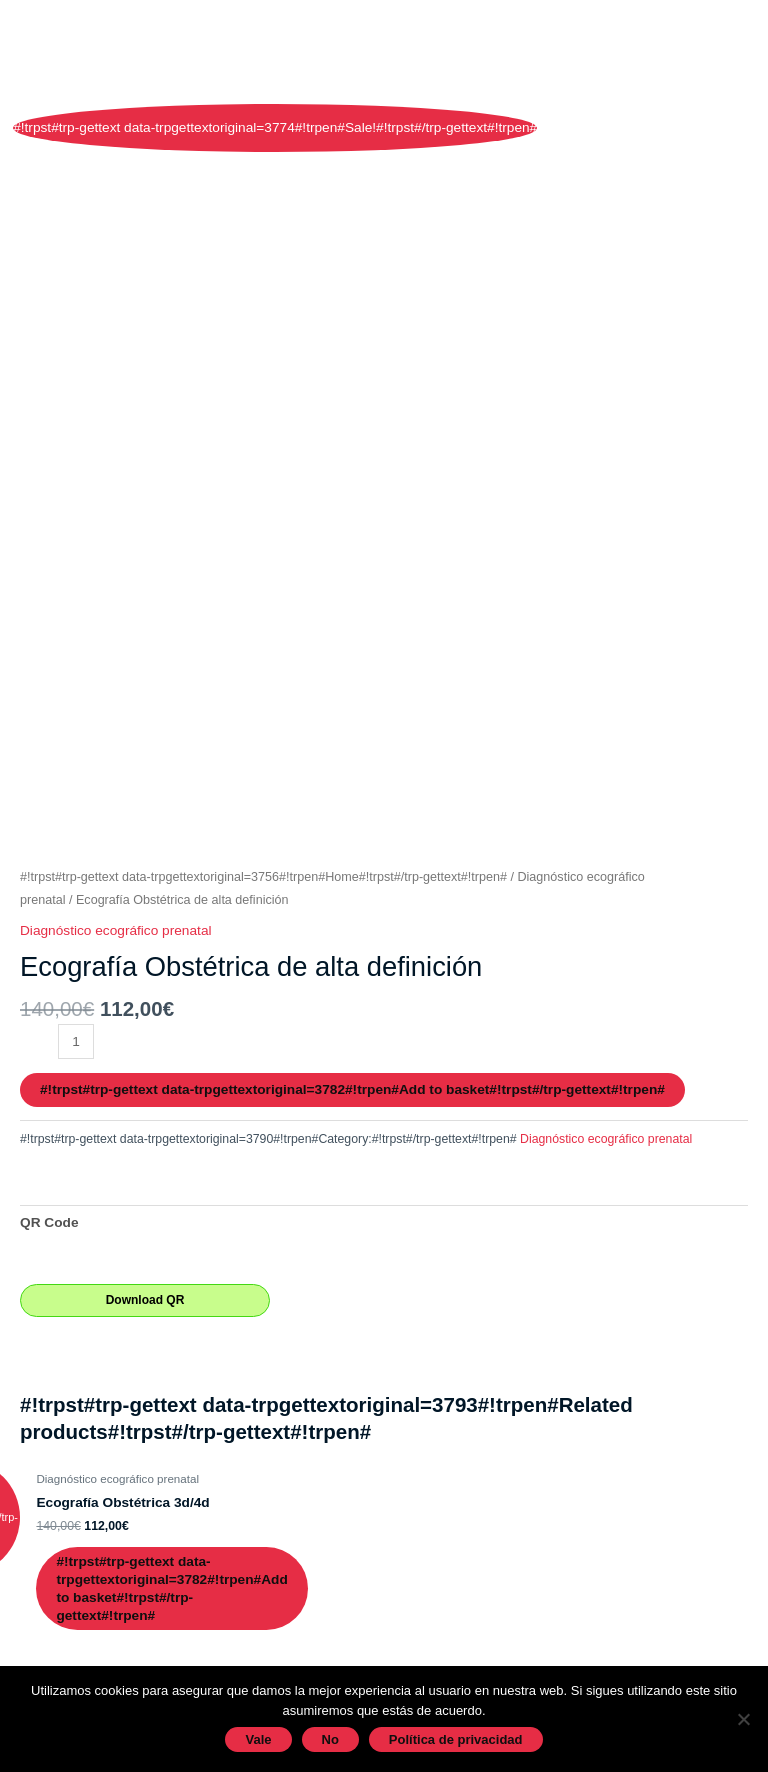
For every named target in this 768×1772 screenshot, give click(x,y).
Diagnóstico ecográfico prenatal (116, 930)
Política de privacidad (456, 1739)
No (330, 1739)
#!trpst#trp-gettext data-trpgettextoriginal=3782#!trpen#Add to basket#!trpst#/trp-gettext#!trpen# (352, 1089)
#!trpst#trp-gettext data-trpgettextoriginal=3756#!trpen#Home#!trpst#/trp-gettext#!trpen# (263, 877)
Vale (258, 1739)
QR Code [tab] (49, 1222)
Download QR (145, 1300)
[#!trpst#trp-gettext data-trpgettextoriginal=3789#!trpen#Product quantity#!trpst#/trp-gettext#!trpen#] (76, 1041)
